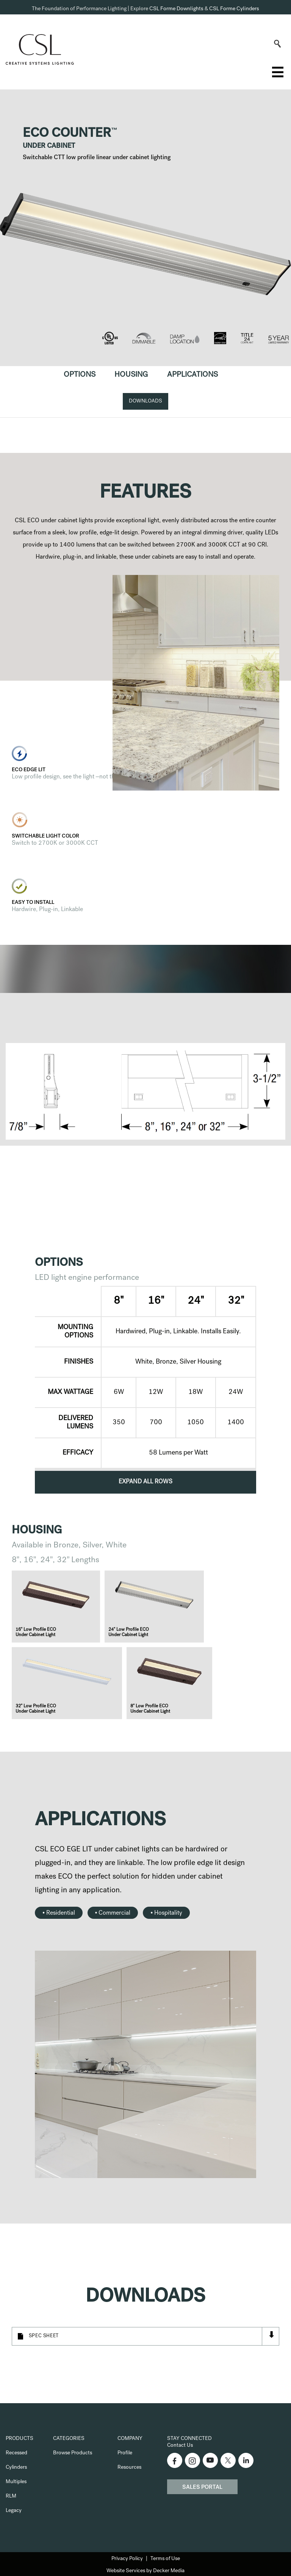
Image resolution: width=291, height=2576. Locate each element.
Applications (192, 375)
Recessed (16, 2453)
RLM (11, 2496)
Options (79, 375)
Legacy (14, 2510)
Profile (124, 2453)
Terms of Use (165, 2559)
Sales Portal (202, 2488)
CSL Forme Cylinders (234, 9)
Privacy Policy (127, 2559)
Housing (131, 375)
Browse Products (72, 2453)
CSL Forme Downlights (176, 9)
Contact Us (180, 2445)
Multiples (16, 2482)
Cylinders (16, 2467)
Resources (129, 2467)
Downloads (145, 401)
